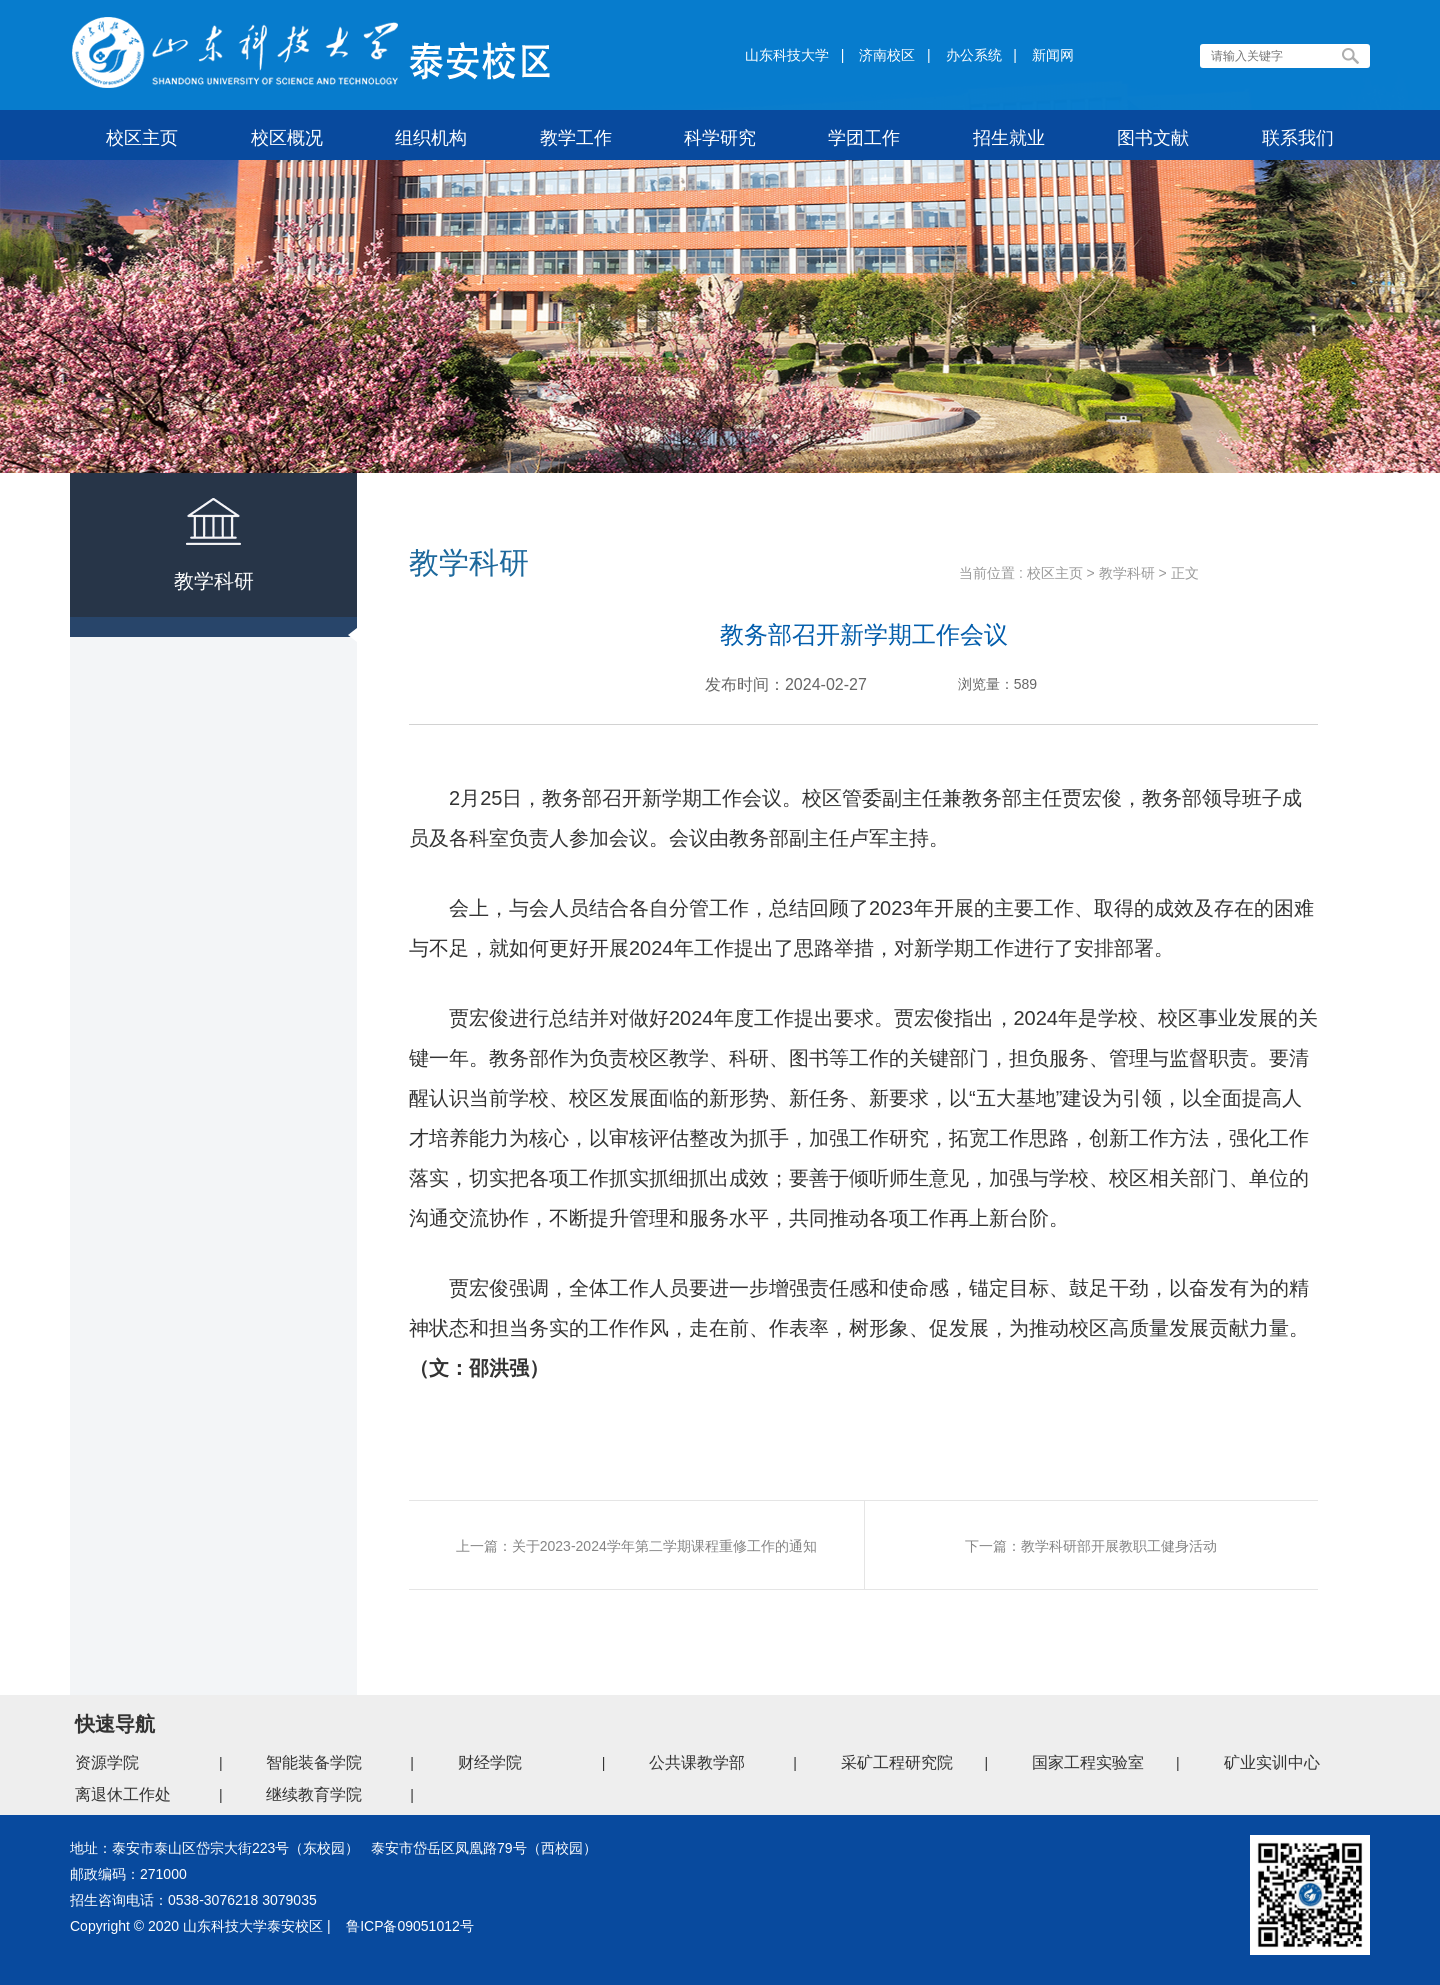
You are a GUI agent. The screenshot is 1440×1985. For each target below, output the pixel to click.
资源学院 (107, 1762)
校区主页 (1055, 573)
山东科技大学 (787, 55)
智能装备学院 (314, 1762)
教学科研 (1127, 573)
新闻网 (1053, 55)
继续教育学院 (314, 1794)
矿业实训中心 (1272, 1762)
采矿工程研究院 (897, 1762)
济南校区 (887, 55)
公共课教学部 (697, 1762)
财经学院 (490, 1762)
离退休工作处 (123, 1794)
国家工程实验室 (1088, 1762)
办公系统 (974, 55)
